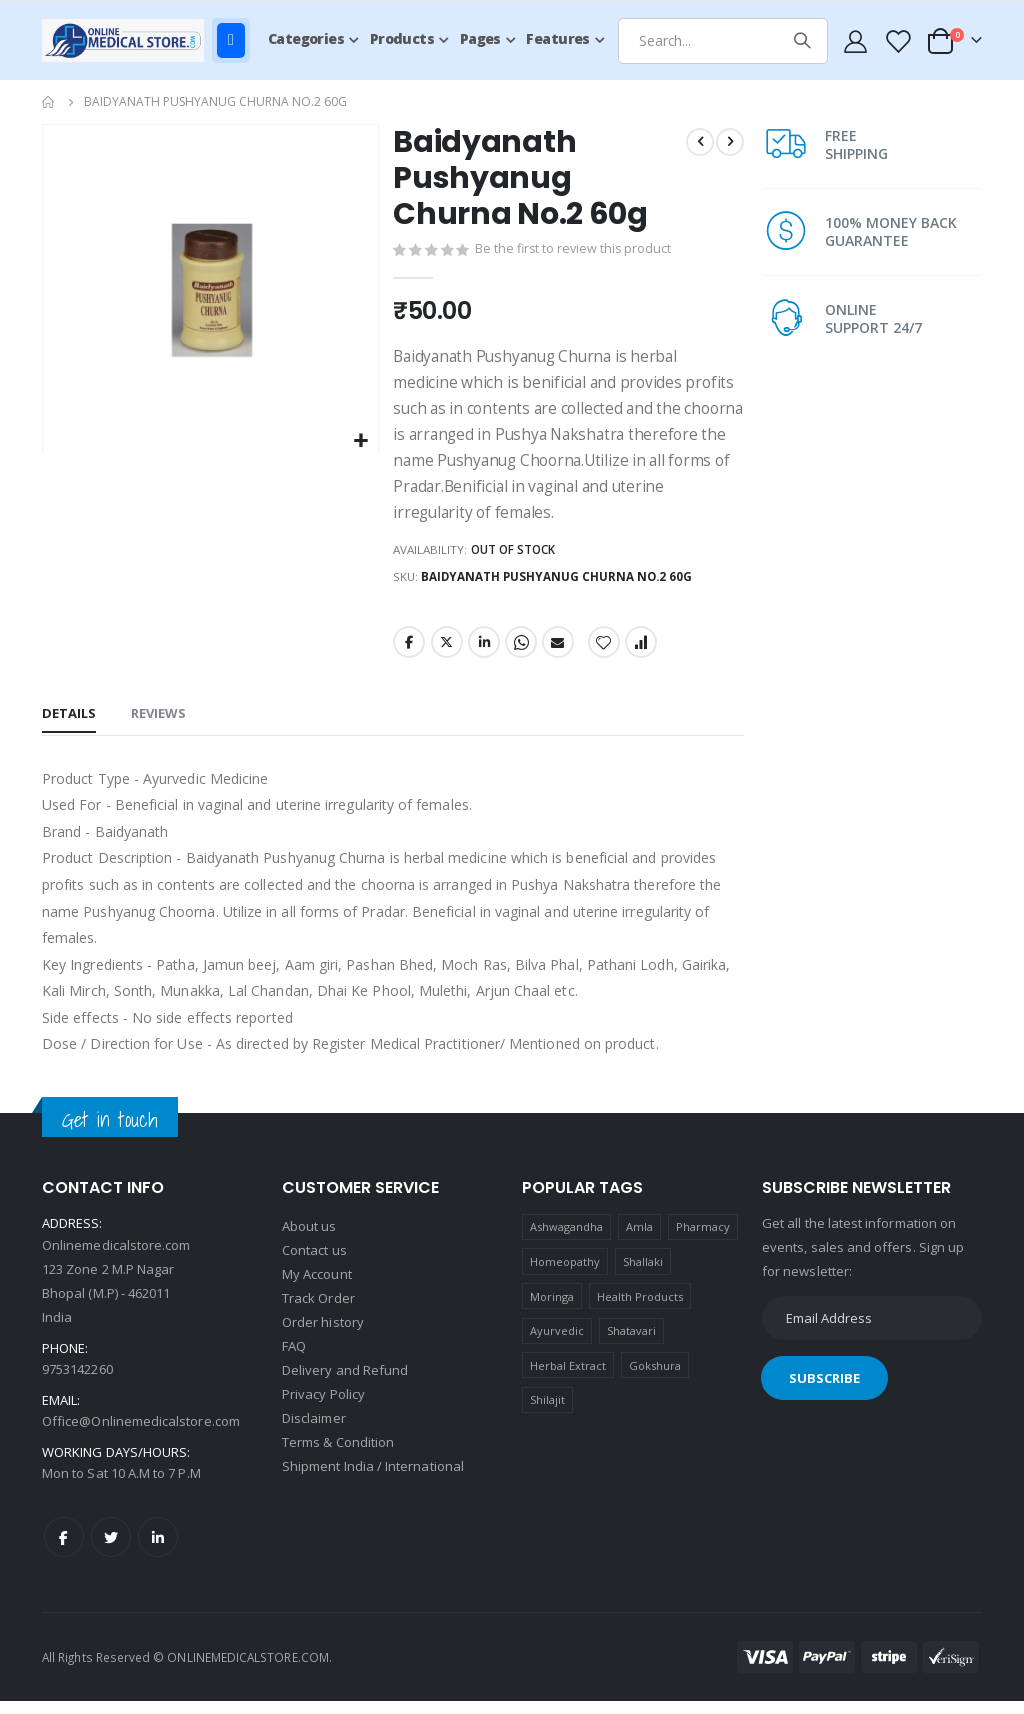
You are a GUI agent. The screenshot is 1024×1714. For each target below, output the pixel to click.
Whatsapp (520, 655)
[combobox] (723, 41)
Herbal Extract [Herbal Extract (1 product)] (568, 1378)
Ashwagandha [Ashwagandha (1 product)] (567, 1240)
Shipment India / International (373, 1480)
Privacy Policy (323, 1408)
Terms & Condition (338, 1456)
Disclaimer (314, 1432)
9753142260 (77, 1382)
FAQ (294, 1360)
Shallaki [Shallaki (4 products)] (643, 1274)
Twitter (445, 655)
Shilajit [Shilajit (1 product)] (548, 1413)
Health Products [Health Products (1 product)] (640, 1309)
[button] (359, 441)
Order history (323, 1336)
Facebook (408, 655)
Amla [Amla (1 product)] (639, 1240)
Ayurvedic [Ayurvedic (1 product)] (557, 1343)
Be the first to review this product (574, 252)
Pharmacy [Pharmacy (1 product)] (703, 1240)
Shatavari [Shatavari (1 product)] (632, 1343)
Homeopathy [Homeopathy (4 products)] (565, 1274)
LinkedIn (483, 655)
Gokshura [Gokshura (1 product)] (655, 1378)
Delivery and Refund (345, 1384)
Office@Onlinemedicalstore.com (141, 1434)
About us (309, 1240)
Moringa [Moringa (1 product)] (552, 1309)
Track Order (318, 1312)
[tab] (69, 728)
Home (49, 102)
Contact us (314, 1264)
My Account (317, 1288)
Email (557, 655)
